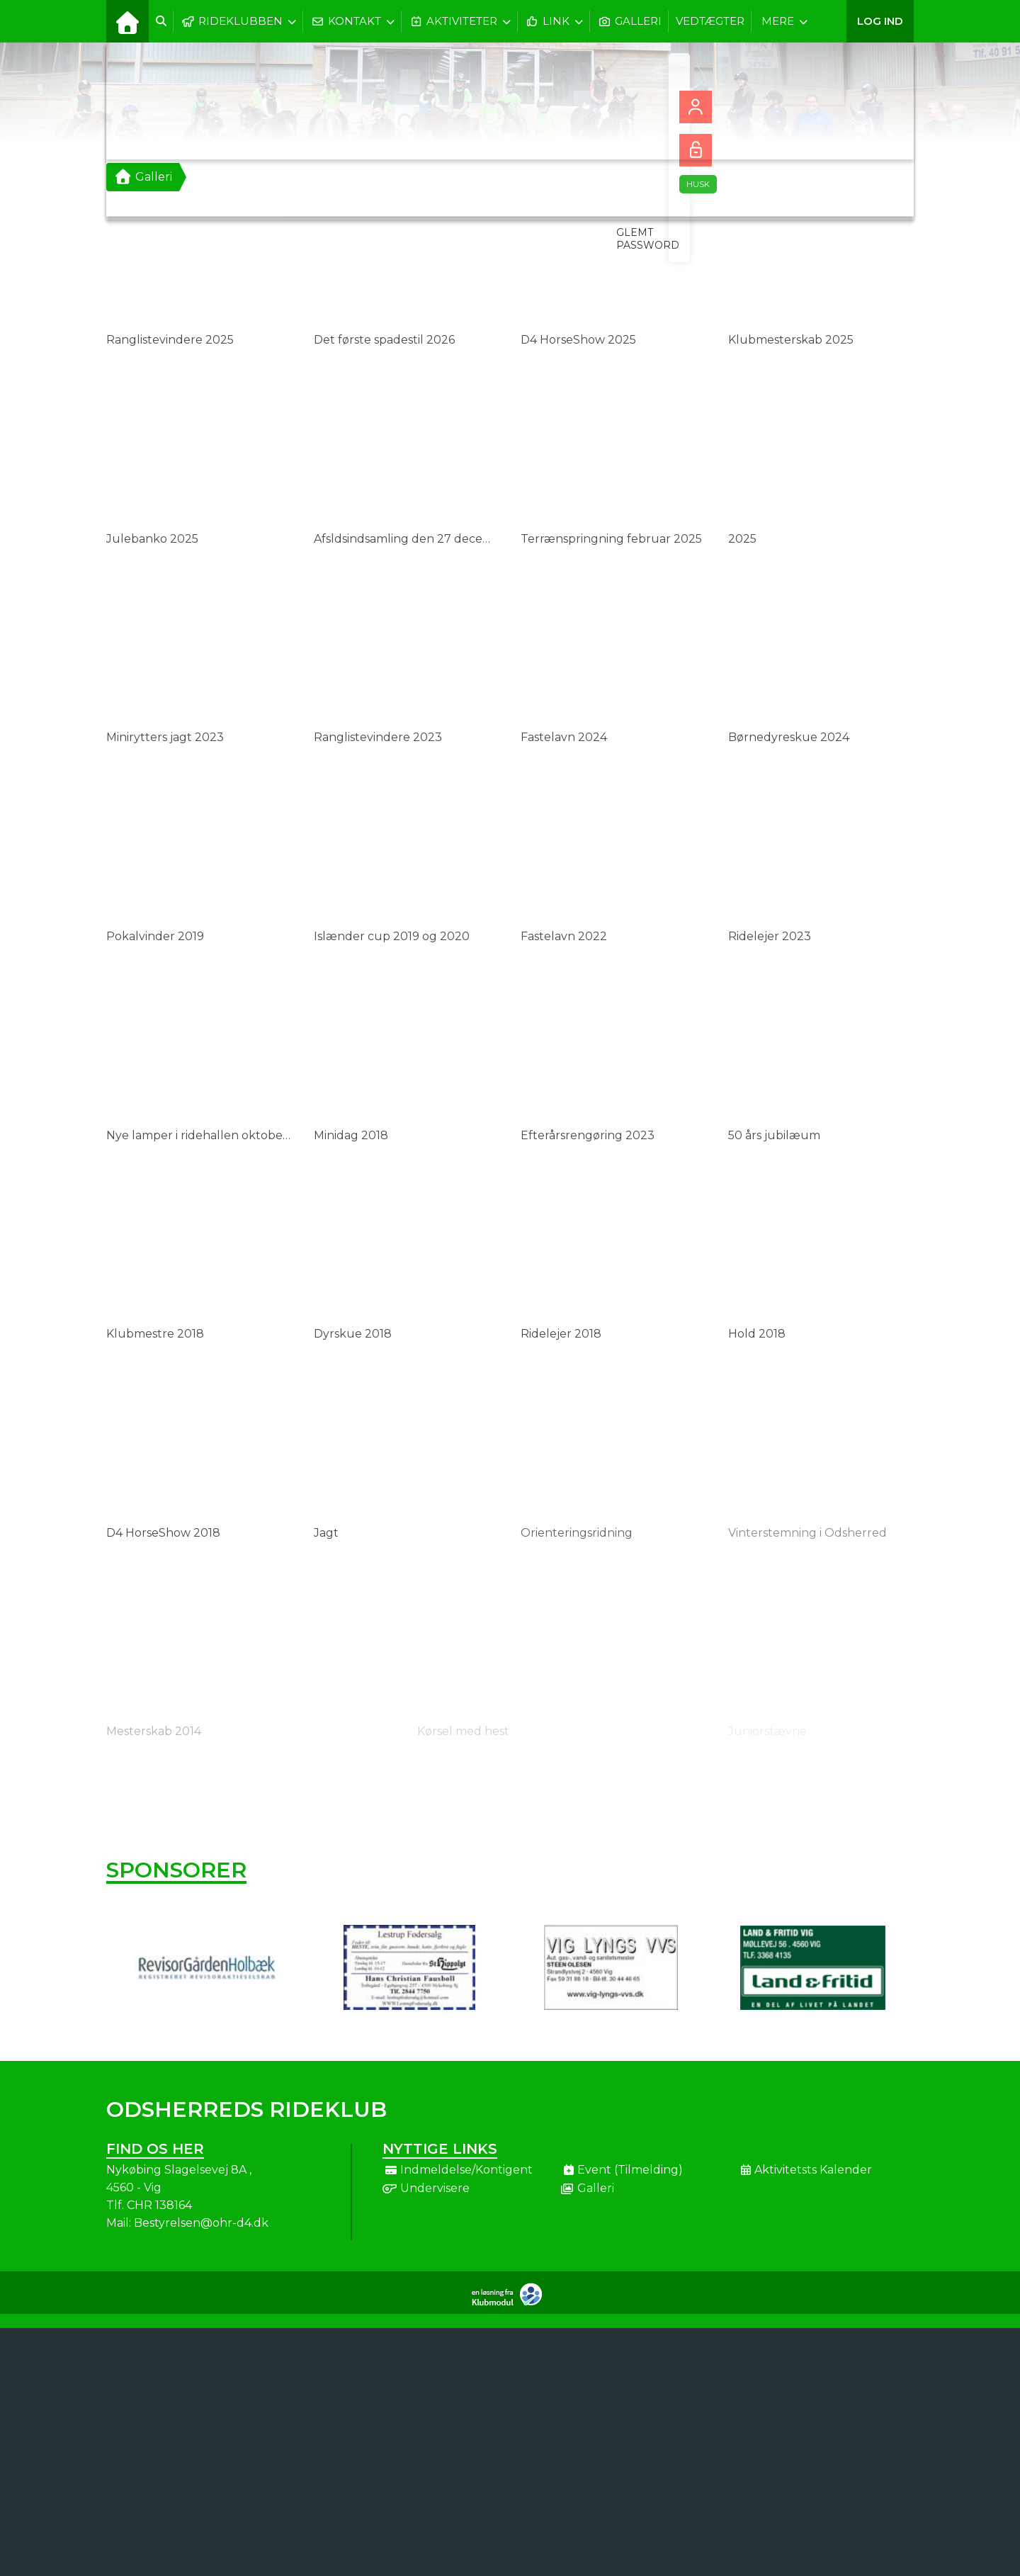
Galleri (142, 176)
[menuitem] (127, 21)
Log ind (880, 21)
